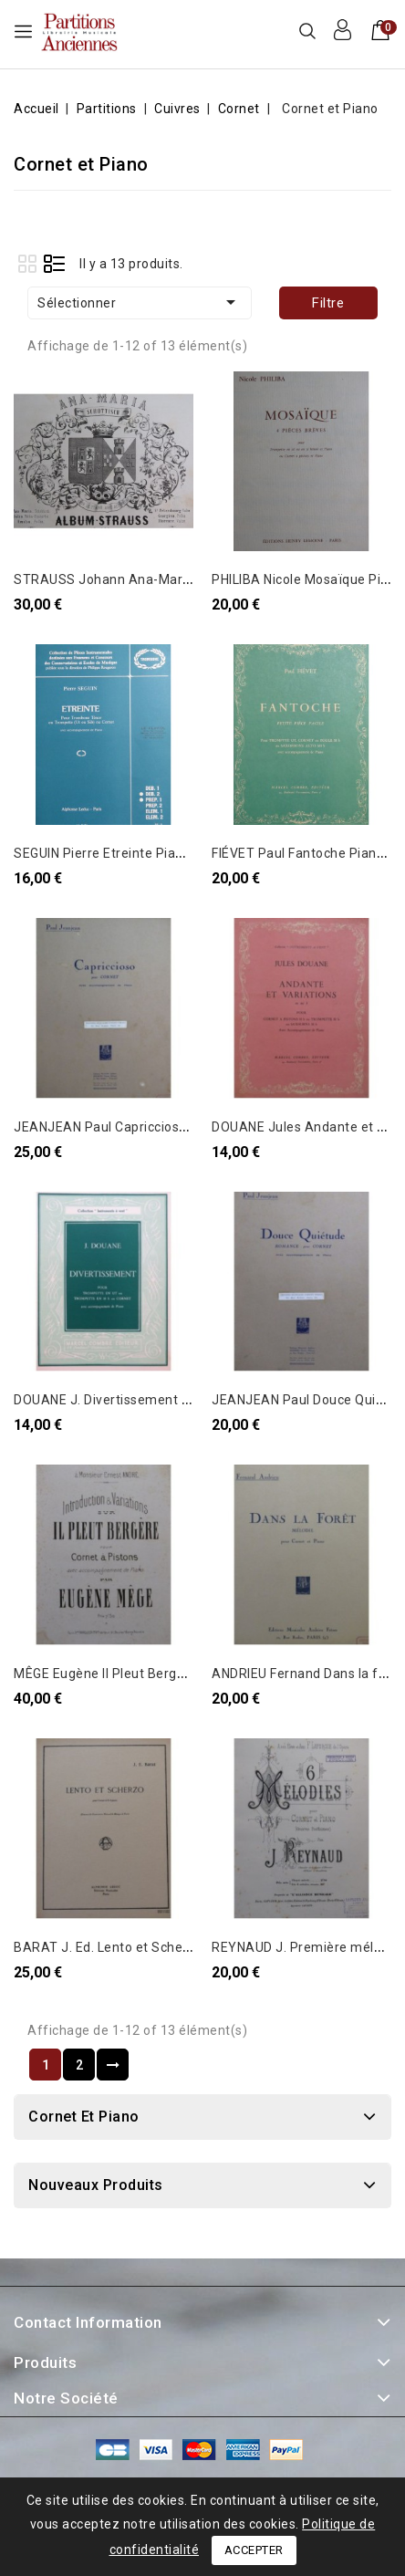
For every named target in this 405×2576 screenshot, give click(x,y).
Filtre (328, 303)
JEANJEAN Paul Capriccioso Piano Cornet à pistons (171, 1127)
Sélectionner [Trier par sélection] (139, 302)
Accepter (254, 2550)
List (54, 263)
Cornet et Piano (84, 2116)
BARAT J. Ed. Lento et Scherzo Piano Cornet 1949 (167, 1947)
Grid (27, 263)
